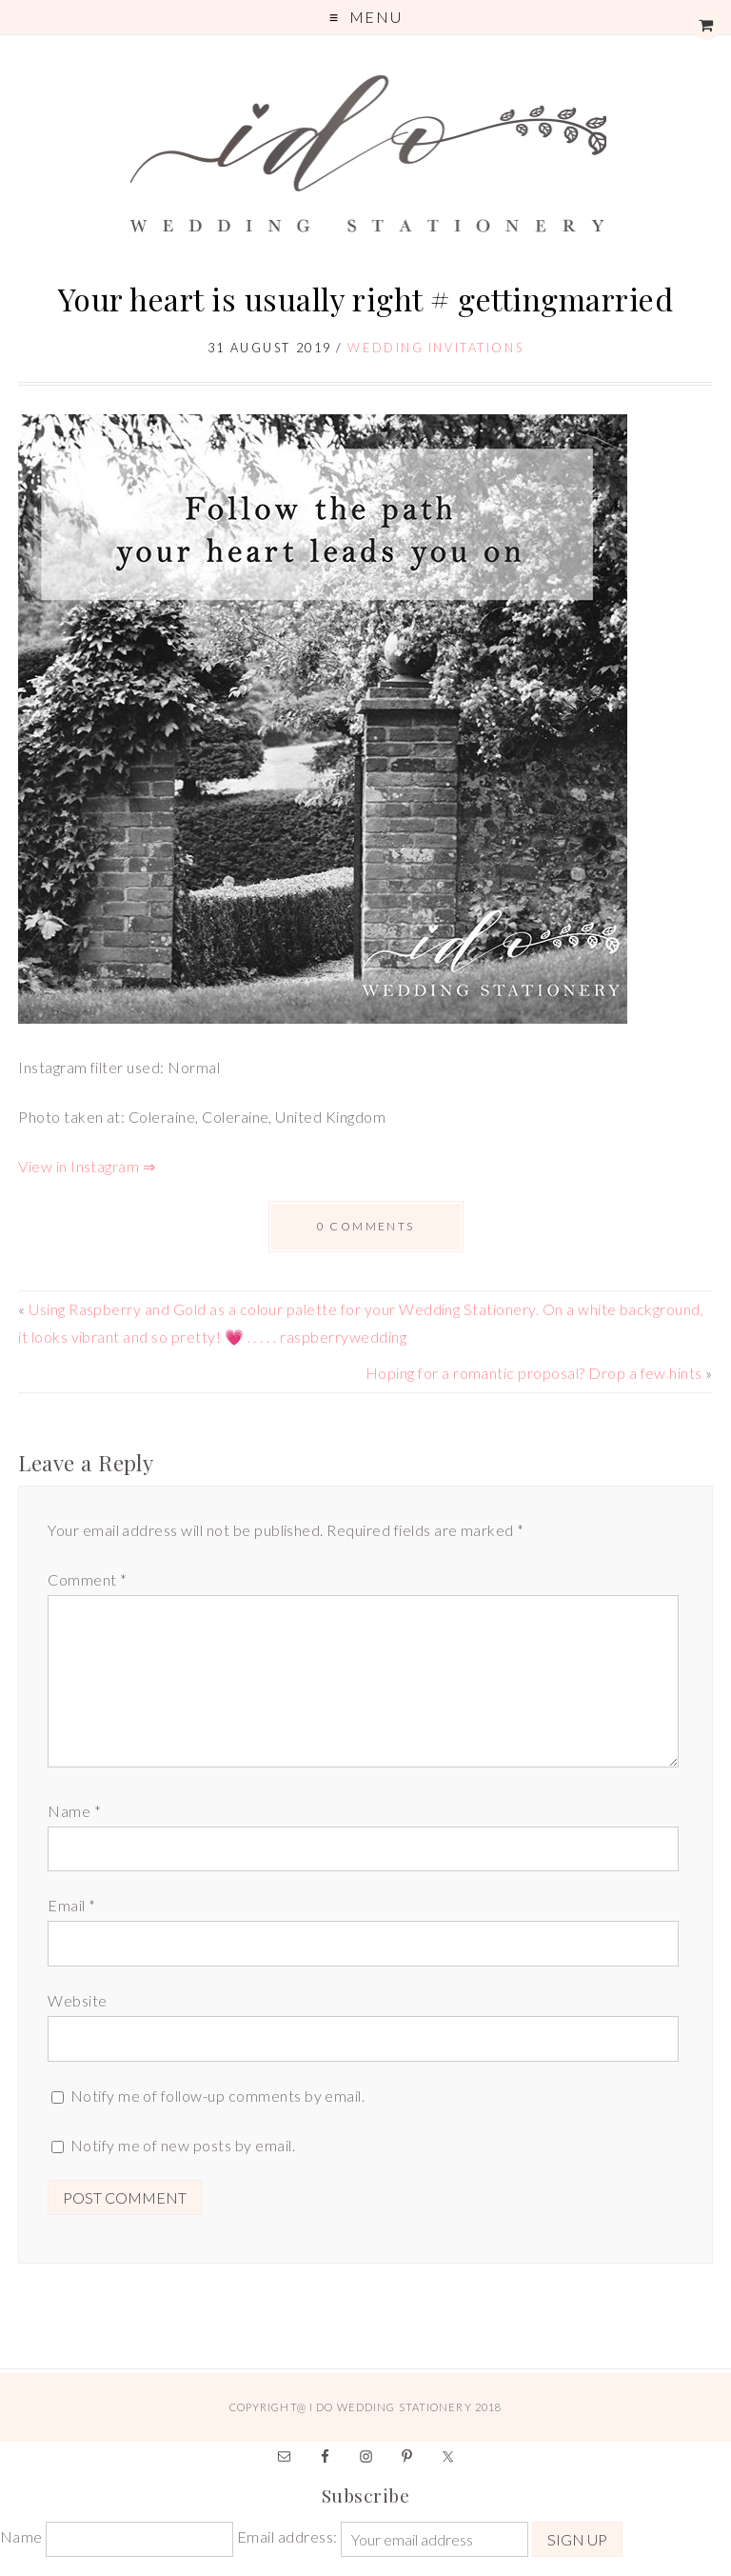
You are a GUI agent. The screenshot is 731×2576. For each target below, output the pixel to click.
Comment (87, 1579)
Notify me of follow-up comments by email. (218, 2096)
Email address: (289, 2536)
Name (74, 1811)
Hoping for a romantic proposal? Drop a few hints (534, 1373)
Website (77, 2000)
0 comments (366, 1226)
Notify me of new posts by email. (182, 2145)
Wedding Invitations (435, 347)
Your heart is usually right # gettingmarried (365, 298)
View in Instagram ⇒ (86, 1166)
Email (71, 1905)
